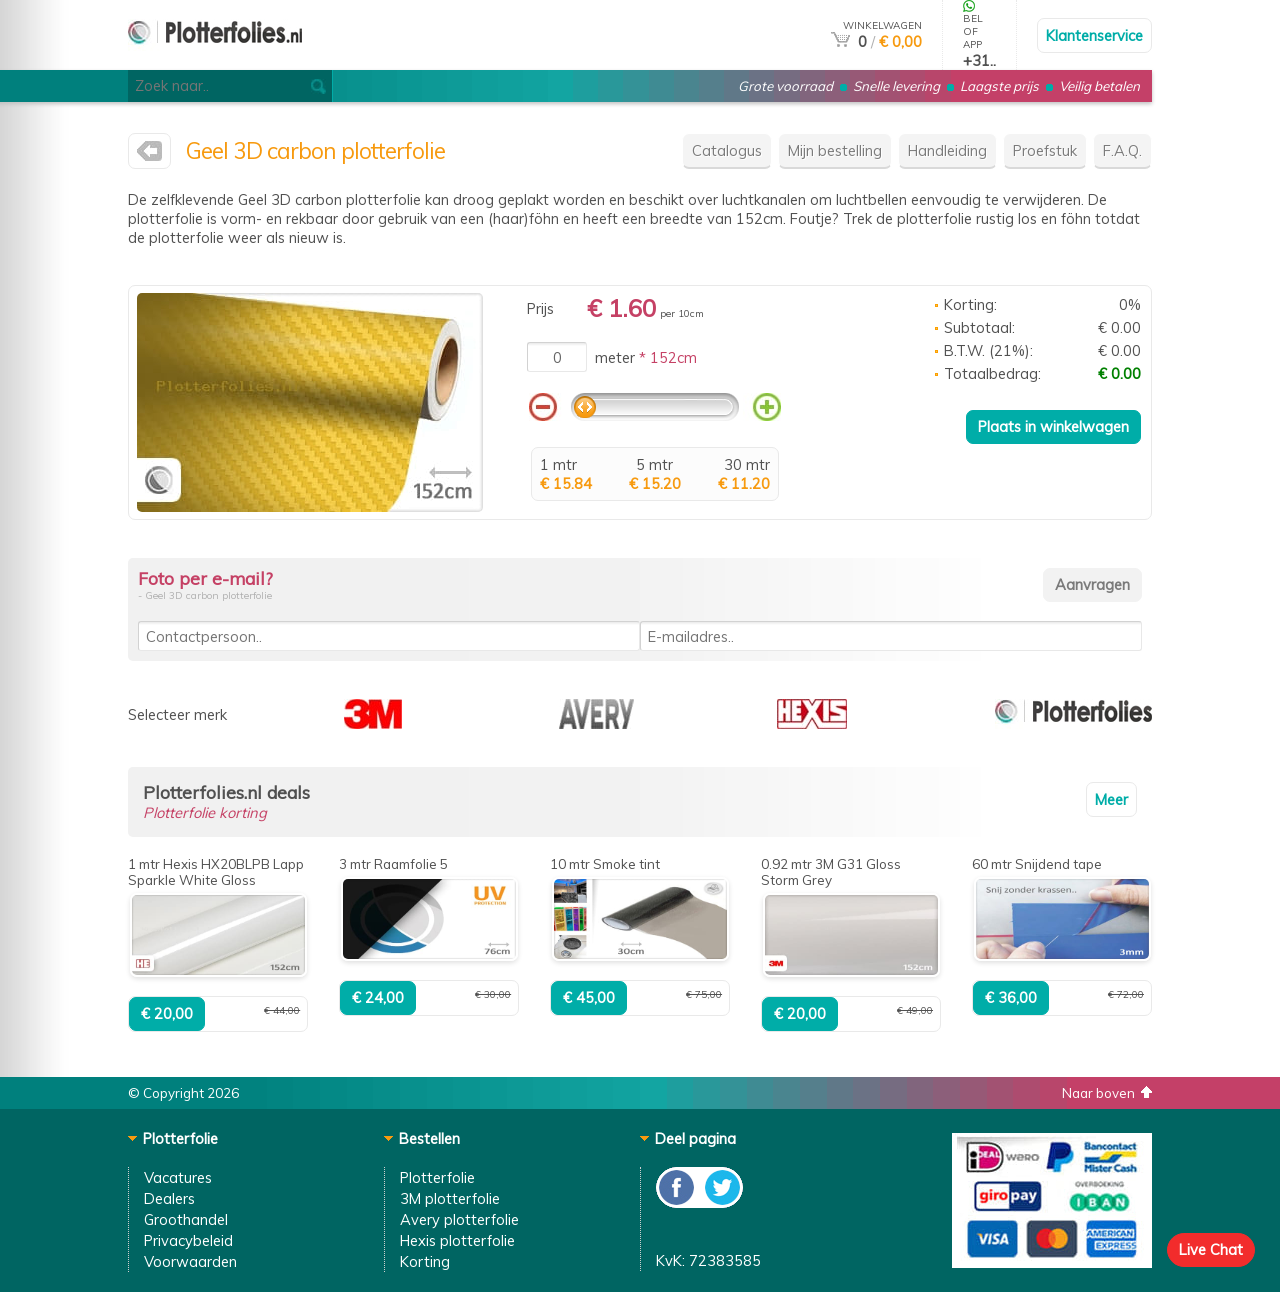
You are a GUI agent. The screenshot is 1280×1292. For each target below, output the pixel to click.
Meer (1111, 799)
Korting (425, 1261)
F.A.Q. (1122, 150)
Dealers (169, 1198)
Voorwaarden (190, 1261)
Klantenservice (1094, 35)
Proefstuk (1045, 150)
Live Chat (1211, 1249)
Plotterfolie (437, 1177)
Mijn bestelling (835, 150)
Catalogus (727, 150)
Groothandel (186, 1219)
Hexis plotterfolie (457, 1240)
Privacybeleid (188, 1240)
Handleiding (947, 150)
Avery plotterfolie (459, 1219)
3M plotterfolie (450, 1198)
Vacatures (178, 1177)
